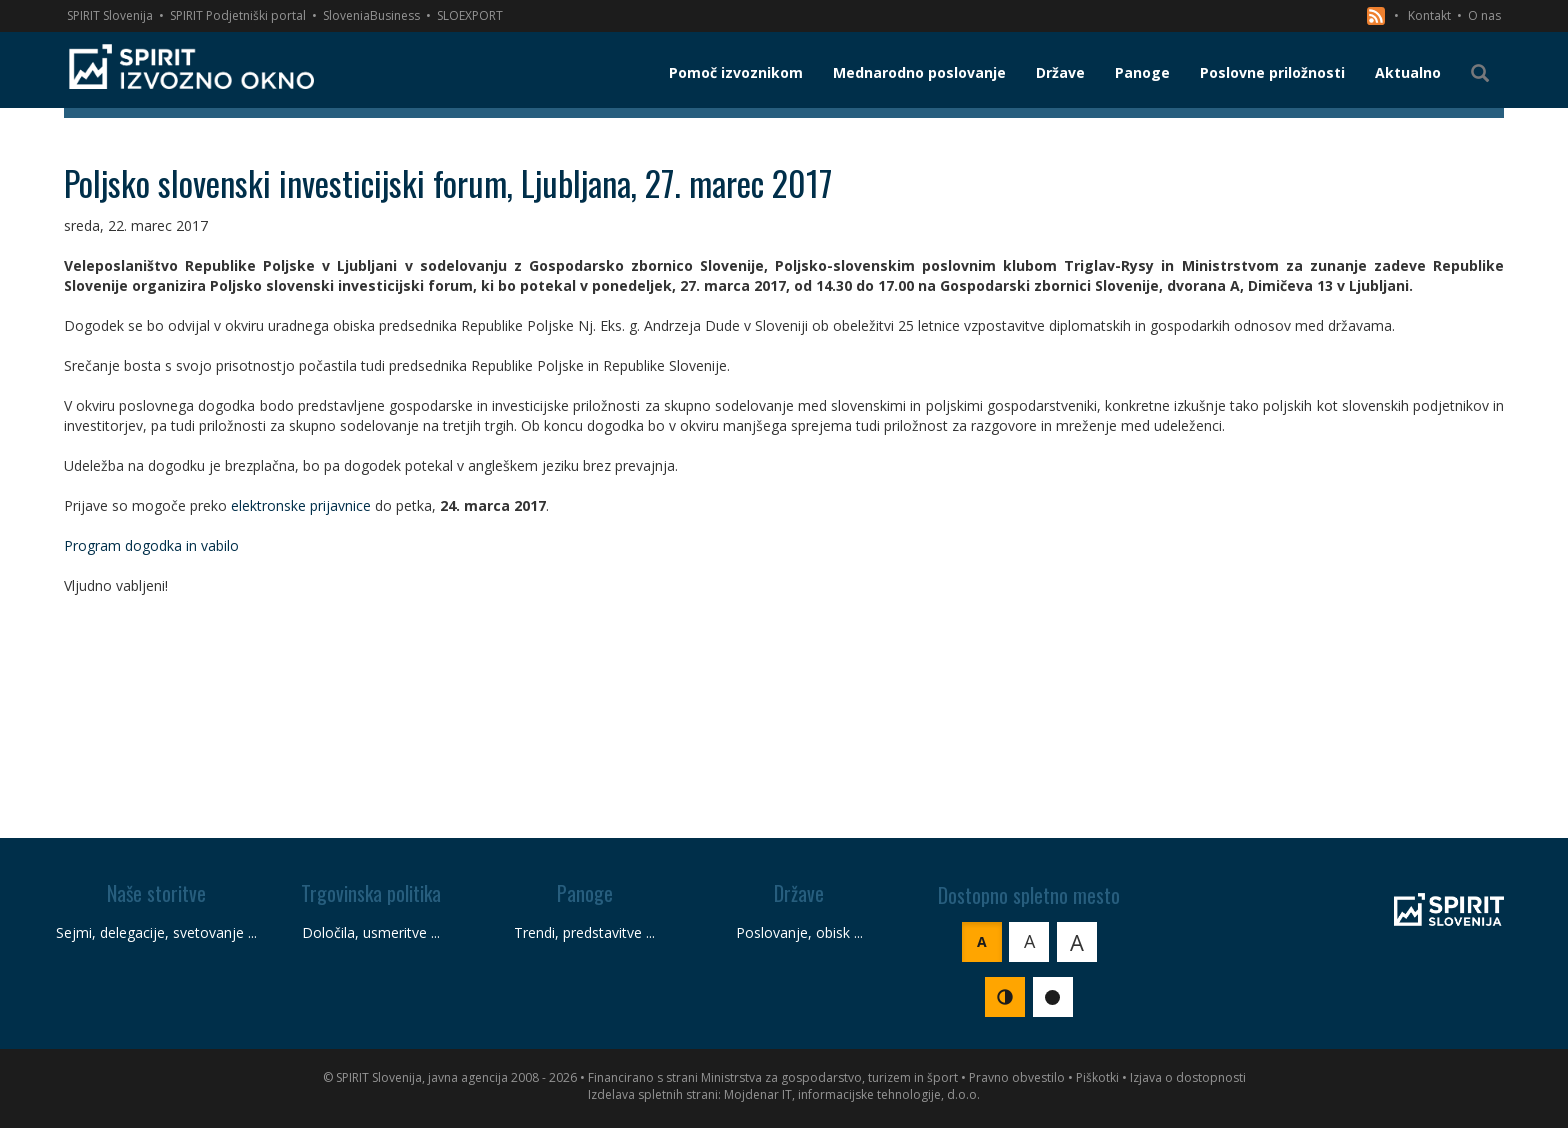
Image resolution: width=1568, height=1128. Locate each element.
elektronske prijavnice (301, 505)
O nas (1484, 15)
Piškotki (1097, 1077)
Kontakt (1429, 15)
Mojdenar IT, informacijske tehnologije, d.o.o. (852, 1094)
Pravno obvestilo (1017, 1077)
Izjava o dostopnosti (1188, 1077)
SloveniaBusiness (371, 15)
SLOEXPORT (470, 15)
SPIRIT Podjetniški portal (238, 15)
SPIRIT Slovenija (110, 15)
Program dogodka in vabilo (151, 545)
